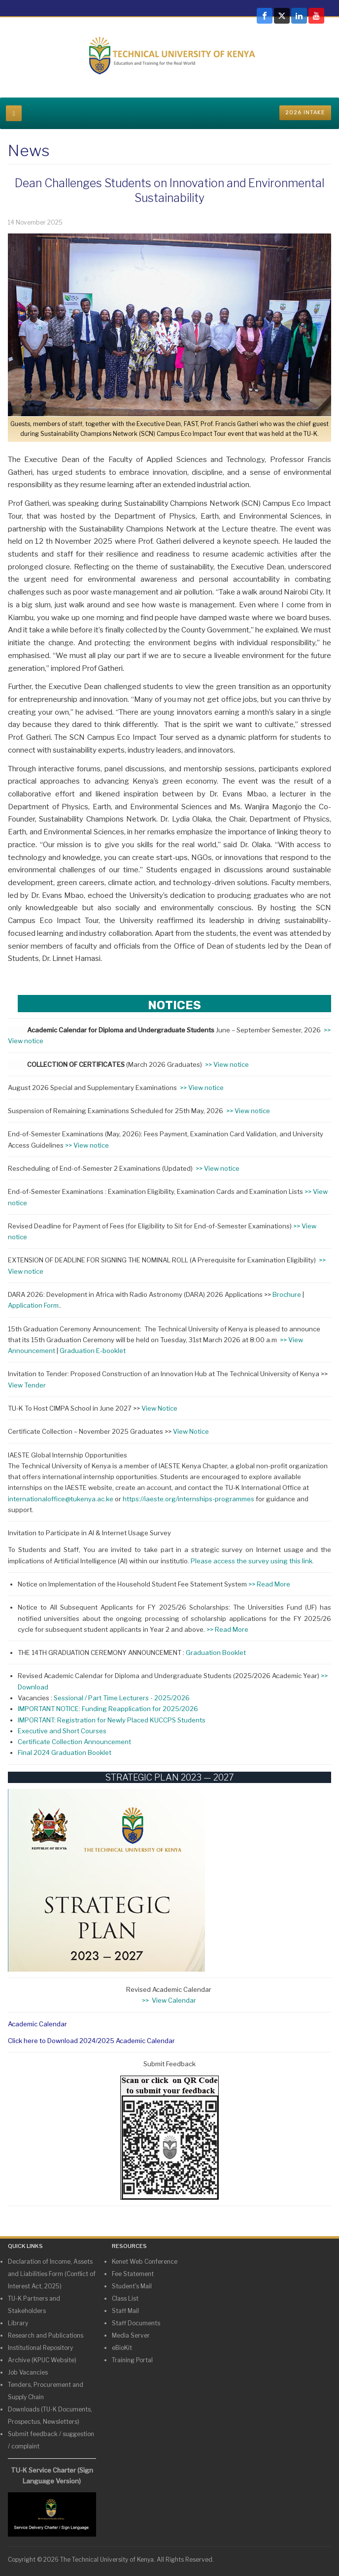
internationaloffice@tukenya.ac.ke (60, 1499)
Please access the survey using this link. (253, 1561)
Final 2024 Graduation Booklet (64, 1752)
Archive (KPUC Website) (42, 2360)
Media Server (131, 2335)
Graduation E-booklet (93, 1350)
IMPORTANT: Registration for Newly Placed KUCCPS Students (111, 1720)
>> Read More (269, 1584)
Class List (125, 2298)
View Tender (27, 1385)
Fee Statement (133, 2274)
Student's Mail (132, 2286)
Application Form (33, 1305)
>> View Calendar (170, 2000)
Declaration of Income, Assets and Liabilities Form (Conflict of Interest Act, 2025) (52, 2274)
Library (18, 2323)
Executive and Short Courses (62, 1731)
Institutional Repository (40, 2347)
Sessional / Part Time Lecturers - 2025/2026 (122, 1698)
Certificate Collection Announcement (74, 1742)
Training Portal (132, 2360)
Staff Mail (125, 2310)
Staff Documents (136, 2323)
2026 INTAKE (305, 112)
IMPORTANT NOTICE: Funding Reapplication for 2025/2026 (108, 1709)
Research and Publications (45, 2335)
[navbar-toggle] (14, 113)
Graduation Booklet (216, 1652)
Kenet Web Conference (144, 2261)
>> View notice (227, 1064)
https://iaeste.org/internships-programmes (188, 1499)
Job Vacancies (28, 2372)
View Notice (160, 1408)
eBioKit (122, 2347)
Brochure (286, 1294)
